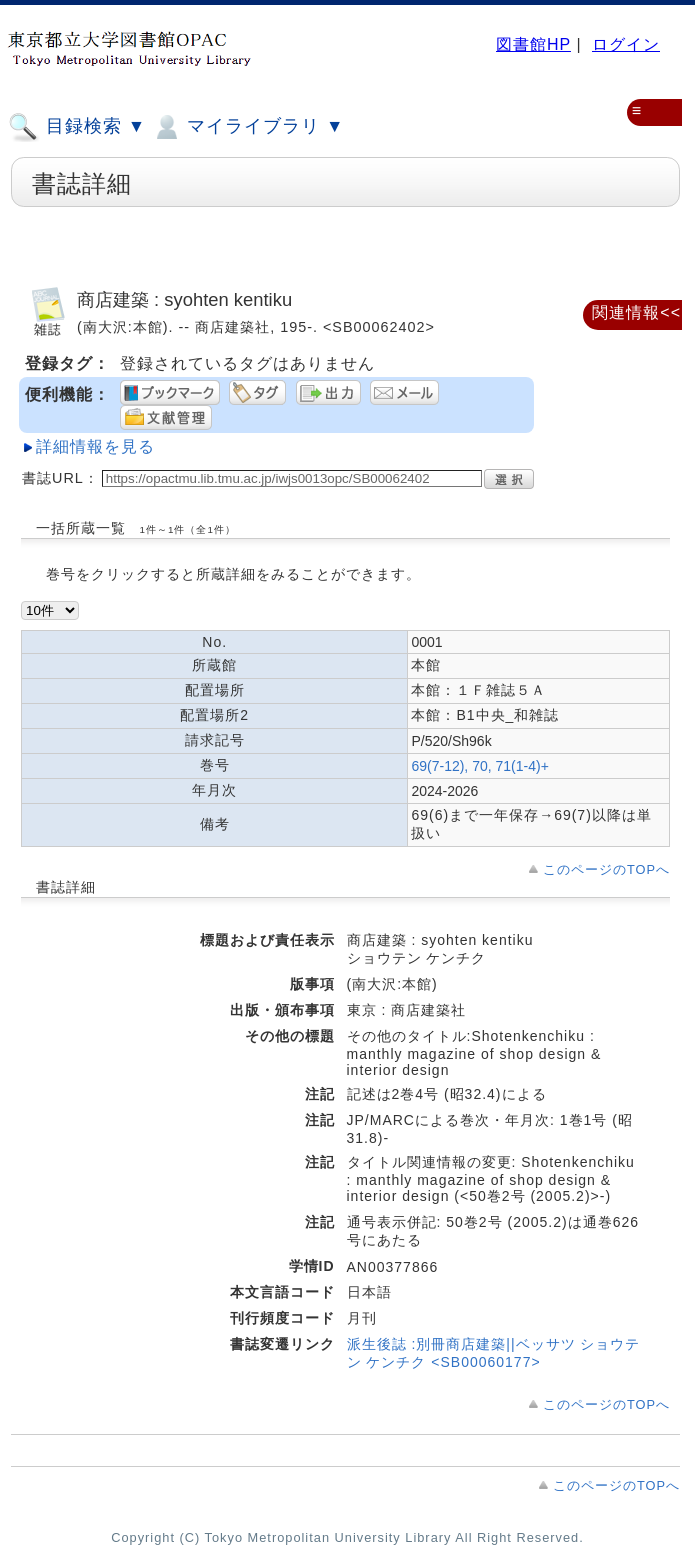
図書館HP (533, 44)
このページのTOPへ (606, 869)
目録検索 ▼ (77, 127)
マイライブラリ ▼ (247, 127)
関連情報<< (636, 312)
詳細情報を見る (95, 446)
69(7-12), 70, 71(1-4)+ (479, 766)
